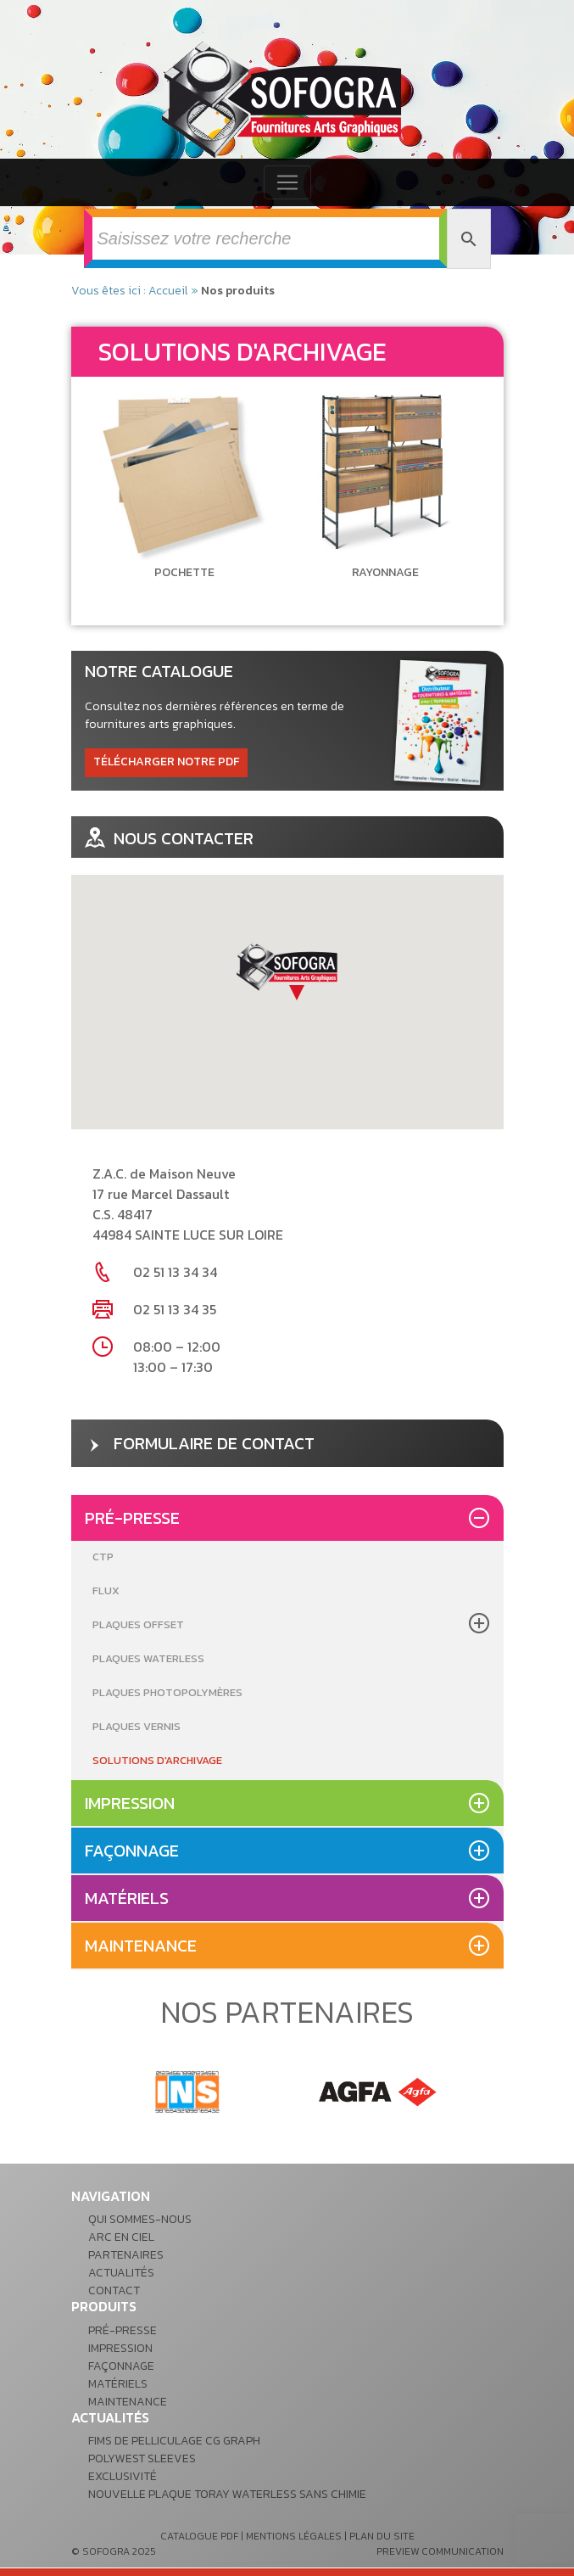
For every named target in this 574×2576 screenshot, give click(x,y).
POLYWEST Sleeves (142, 2458)
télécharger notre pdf (166, 761)
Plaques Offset (138, 1624)
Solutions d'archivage (157, 1760)
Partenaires (126, 2255)
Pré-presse (132, 1518)
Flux (106, 1590)
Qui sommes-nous (140, 2219)
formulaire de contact (200, 1443)
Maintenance (141, 1945)
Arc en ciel (121, 2237)
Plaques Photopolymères (167, 1692)
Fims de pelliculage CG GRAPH (174, 2441)
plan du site (382, 2536)
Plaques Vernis (136, 1726)
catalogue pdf (199, 2536)
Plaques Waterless (148, 1658)
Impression (130, 1803)
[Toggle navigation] (287, 182)
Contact (114, 2290)
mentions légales (294, 2536)
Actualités (121, 2273)
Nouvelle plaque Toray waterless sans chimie (227, 2494)
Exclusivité (122, 2476)
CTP (103, 1556)
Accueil (168, 291)
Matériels (127, 1898)
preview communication (440, 2551)
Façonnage (132, 1850)
